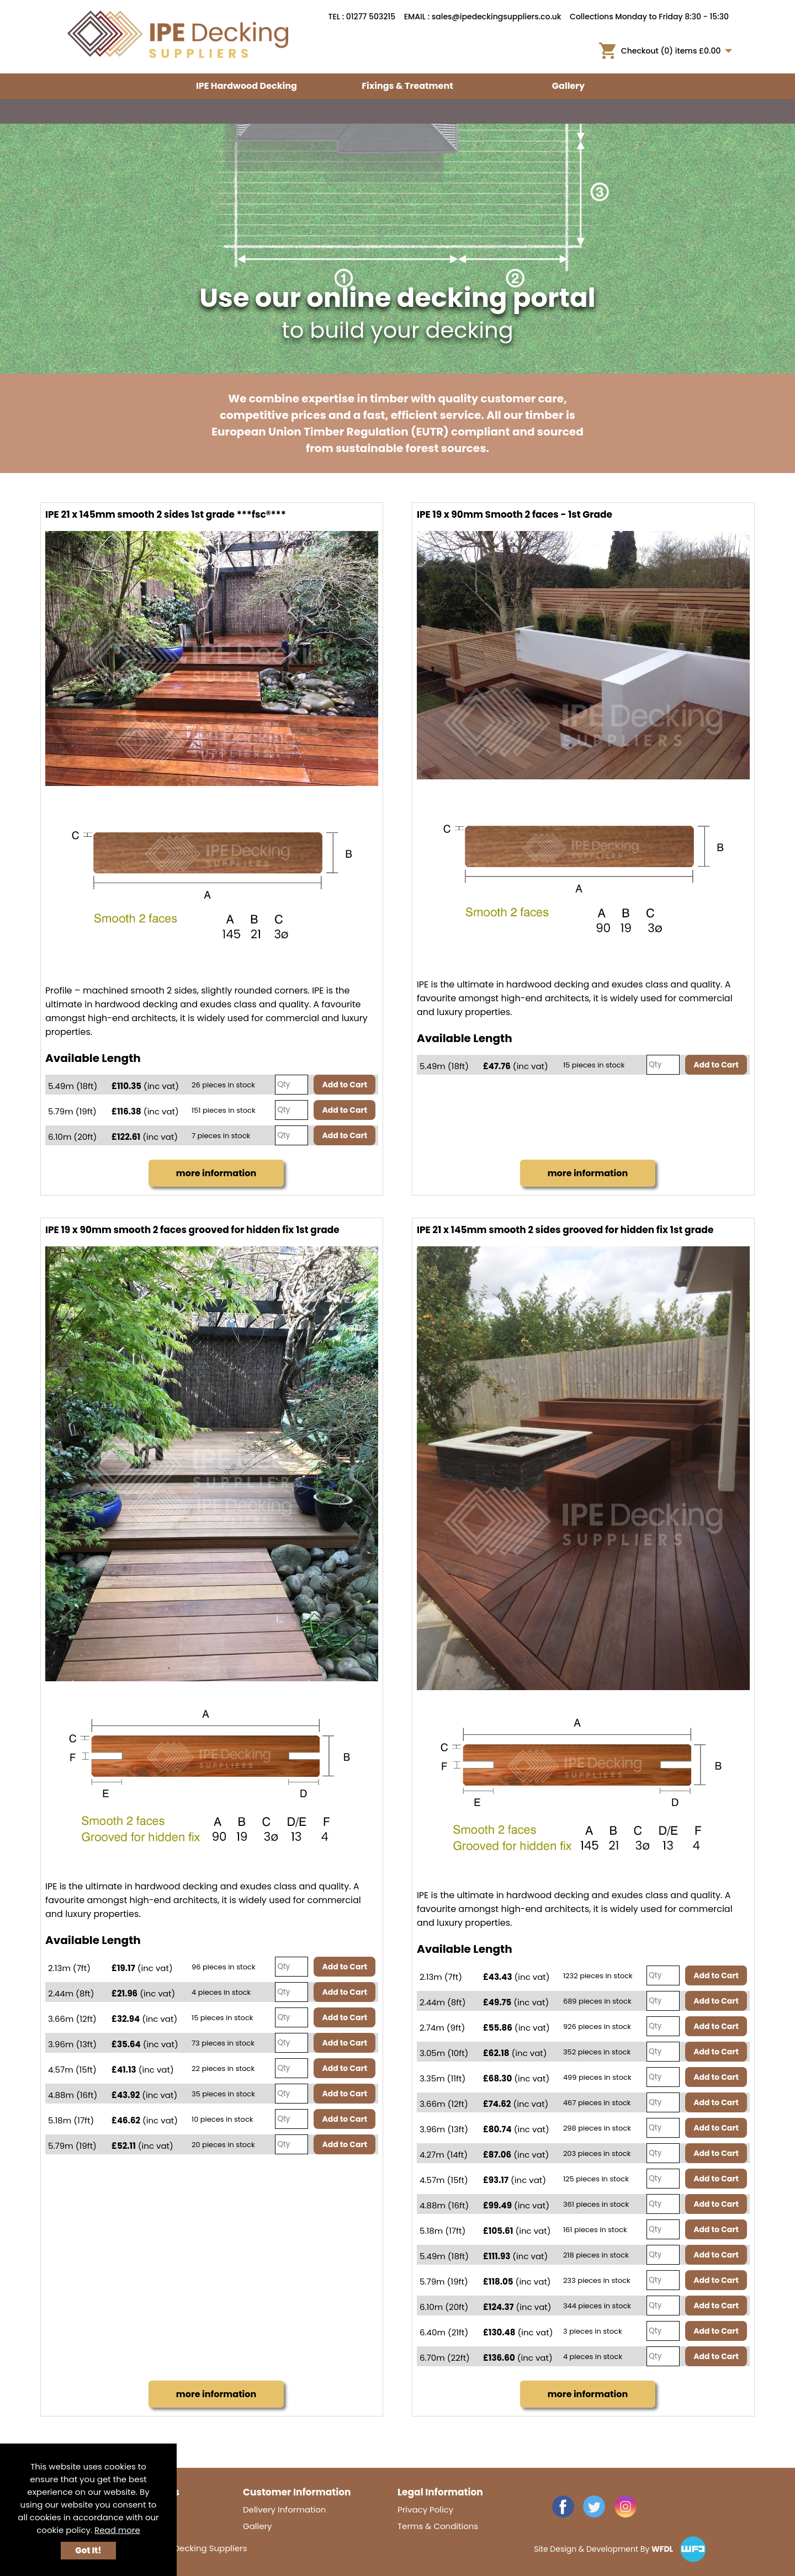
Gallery (568, 85)
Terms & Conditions (438, 2526)
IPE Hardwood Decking (246, 85)
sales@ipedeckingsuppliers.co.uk (496, 16)
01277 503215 (370, 16)
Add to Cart (344, 1084)
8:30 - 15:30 (707, 16)
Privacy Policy (425, 2509)
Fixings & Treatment (407, 85)
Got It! (88, 2550)
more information (216, 1173)
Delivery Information (284, 2509)
